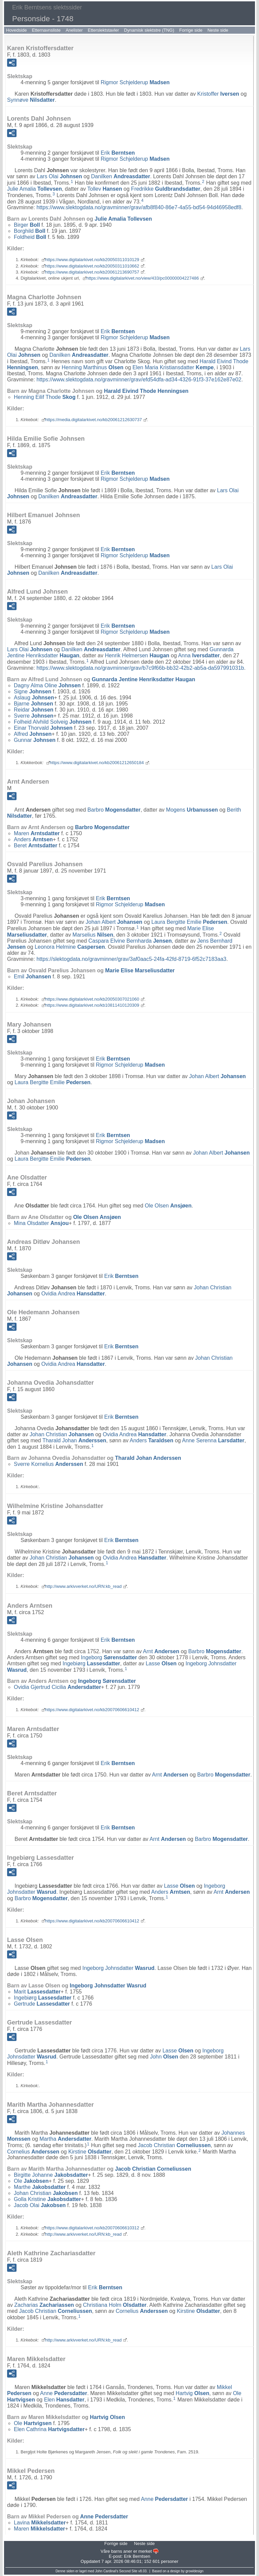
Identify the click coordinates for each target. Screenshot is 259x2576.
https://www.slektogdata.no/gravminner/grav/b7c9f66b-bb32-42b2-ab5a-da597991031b (140, 668)
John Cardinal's (106, 2571)
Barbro (113, 810)
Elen (64, 2399)
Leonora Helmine (70, 947)
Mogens (192, 810)
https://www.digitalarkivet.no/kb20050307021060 (92, 999)
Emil (32, 976)
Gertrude (42, 2004)
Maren (37, 833)
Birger (27, 225)
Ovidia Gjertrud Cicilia (57, 1687)
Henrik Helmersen (137, 655)
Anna (199, 655)
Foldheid (30, 237)
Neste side (217, 30)
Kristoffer (218, 94)
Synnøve (31, 100)
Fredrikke (165, 189)
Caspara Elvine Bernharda (130, 941)
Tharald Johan (74, 1440)
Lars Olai (59, 176)
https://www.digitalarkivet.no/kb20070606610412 (92, 1709)
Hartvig (192, 2393)
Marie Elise (140, 970)
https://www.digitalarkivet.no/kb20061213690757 (92, 272)
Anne (63, 2393)
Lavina (40, 2522)
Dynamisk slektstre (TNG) (149, 30)
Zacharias (44, 2305)
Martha (65, 2139)
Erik (117, 153)
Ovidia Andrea (73, 1293)
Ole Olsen (168, 1205)
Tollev (104, 189)
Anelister (74, 30)
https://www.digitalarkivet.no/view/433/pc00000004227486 (142, 278)
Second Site (128, 2571)
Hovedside (16, 30)
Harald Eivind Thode (146, 391)
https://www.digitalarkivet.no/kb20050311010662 (92, 266)
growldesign (194, 2571)
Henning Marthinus (92, 367)
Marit (37, 1991)
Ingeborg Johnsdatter (118, 1968)
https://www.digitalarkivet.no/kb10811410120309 (92, 1005)
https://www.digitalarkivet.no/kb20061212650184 (97, 762)
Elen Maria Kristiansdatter (173, 367)
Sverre (33, 716)
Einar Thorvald (43, 728)
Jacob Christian (174, 2145)
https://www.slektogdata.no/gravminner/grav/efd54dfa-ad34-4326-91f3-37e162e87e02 (138, 379)
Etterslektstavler (103, 30)
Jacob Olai (40, 2205)
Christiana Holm (115, 2305)
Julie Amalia (34, 189)
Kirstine (89, 2151)
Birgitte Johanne (51, 2175)
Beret (35, 845)
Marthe (40, 2187)
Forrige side (191, 30)
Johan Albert (114, 922)
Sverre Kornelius (48, 1464)
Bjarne (33, 703)
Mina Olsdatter (41, 1223)
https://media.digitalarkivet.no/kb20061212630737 (93, 419)
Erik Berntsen (137, 2556)
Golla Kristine (47, 2199)
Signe (32, 691)
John (164, 2057)
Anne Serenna (213, 1440)
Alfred (33, 734)
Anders (33, 839)
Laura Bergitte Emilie (189, 922)
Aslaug (34, 697)
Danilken (120, 176)
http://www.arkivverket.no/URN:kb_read (83, 1586)
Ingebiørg (91, 1663)
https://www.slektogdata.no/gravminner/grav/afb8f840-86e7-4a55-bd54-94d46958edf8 (138, 207)
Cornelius (33, 2151)
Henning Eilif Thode (45, 397)
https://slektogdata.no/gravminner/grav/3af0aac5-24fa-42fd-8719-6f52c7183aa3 (131, 959)
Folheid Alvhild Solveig (52, 722)
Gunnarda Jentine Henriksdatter (143, 679)
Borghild (29, 231)
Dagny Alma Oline (47, 685)
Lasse (161, 1663)
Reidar (33, 710)
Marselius (93, 935)
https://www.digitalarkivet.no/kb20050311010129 (92, 259)
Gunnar (35, 740)
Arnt (161, 1651)
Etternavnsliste (46, 30)
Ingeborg (109, 1657)
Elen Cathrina (49, 2429)
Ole (31, 2181)
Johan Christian (62, 1434)
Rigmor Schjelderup (135, 82)
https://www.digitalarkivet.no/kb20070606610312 (92, 2227)
